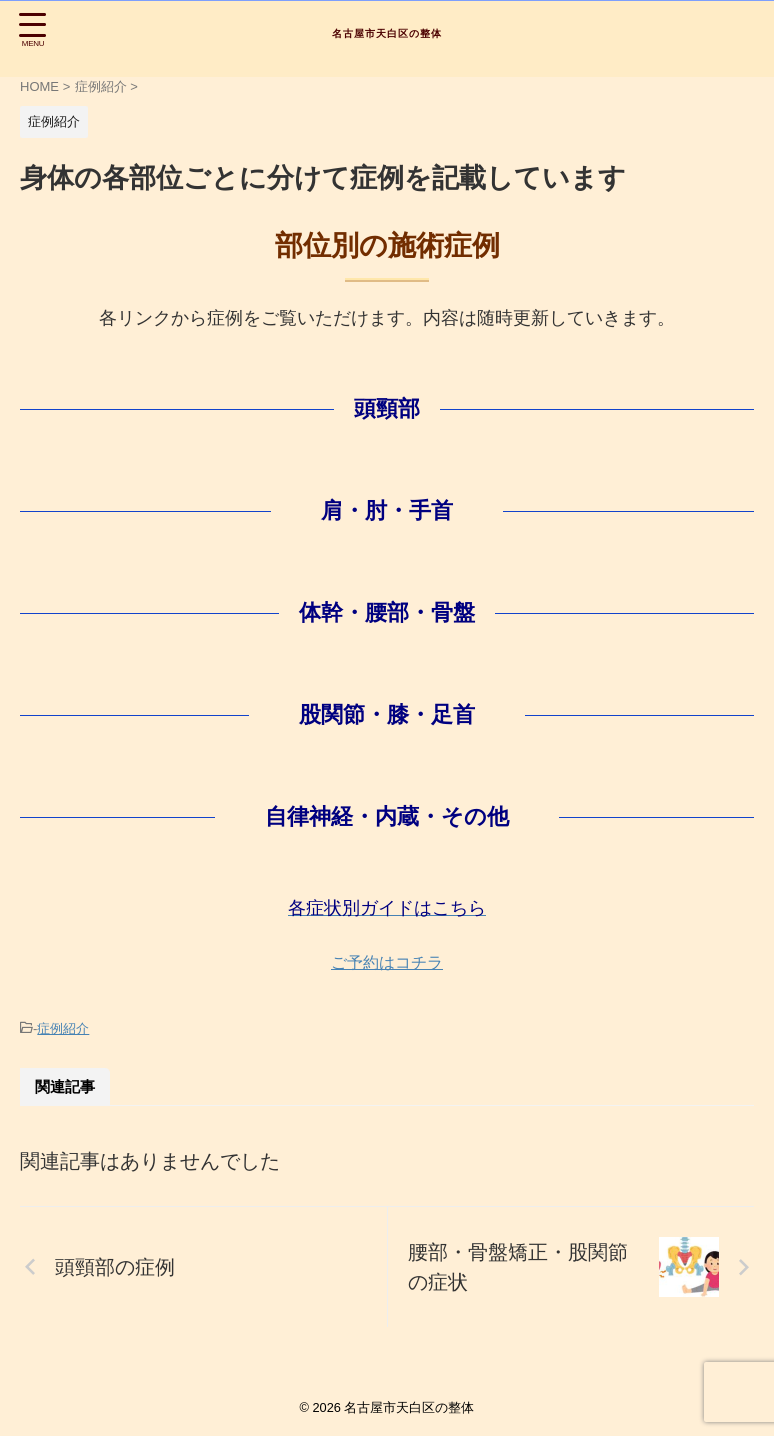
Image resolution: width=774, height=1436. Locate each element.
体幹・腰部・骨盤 (387, 612)
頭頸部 (387, 408)
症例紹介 (63, 1028)
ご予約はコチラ (387, 962)
